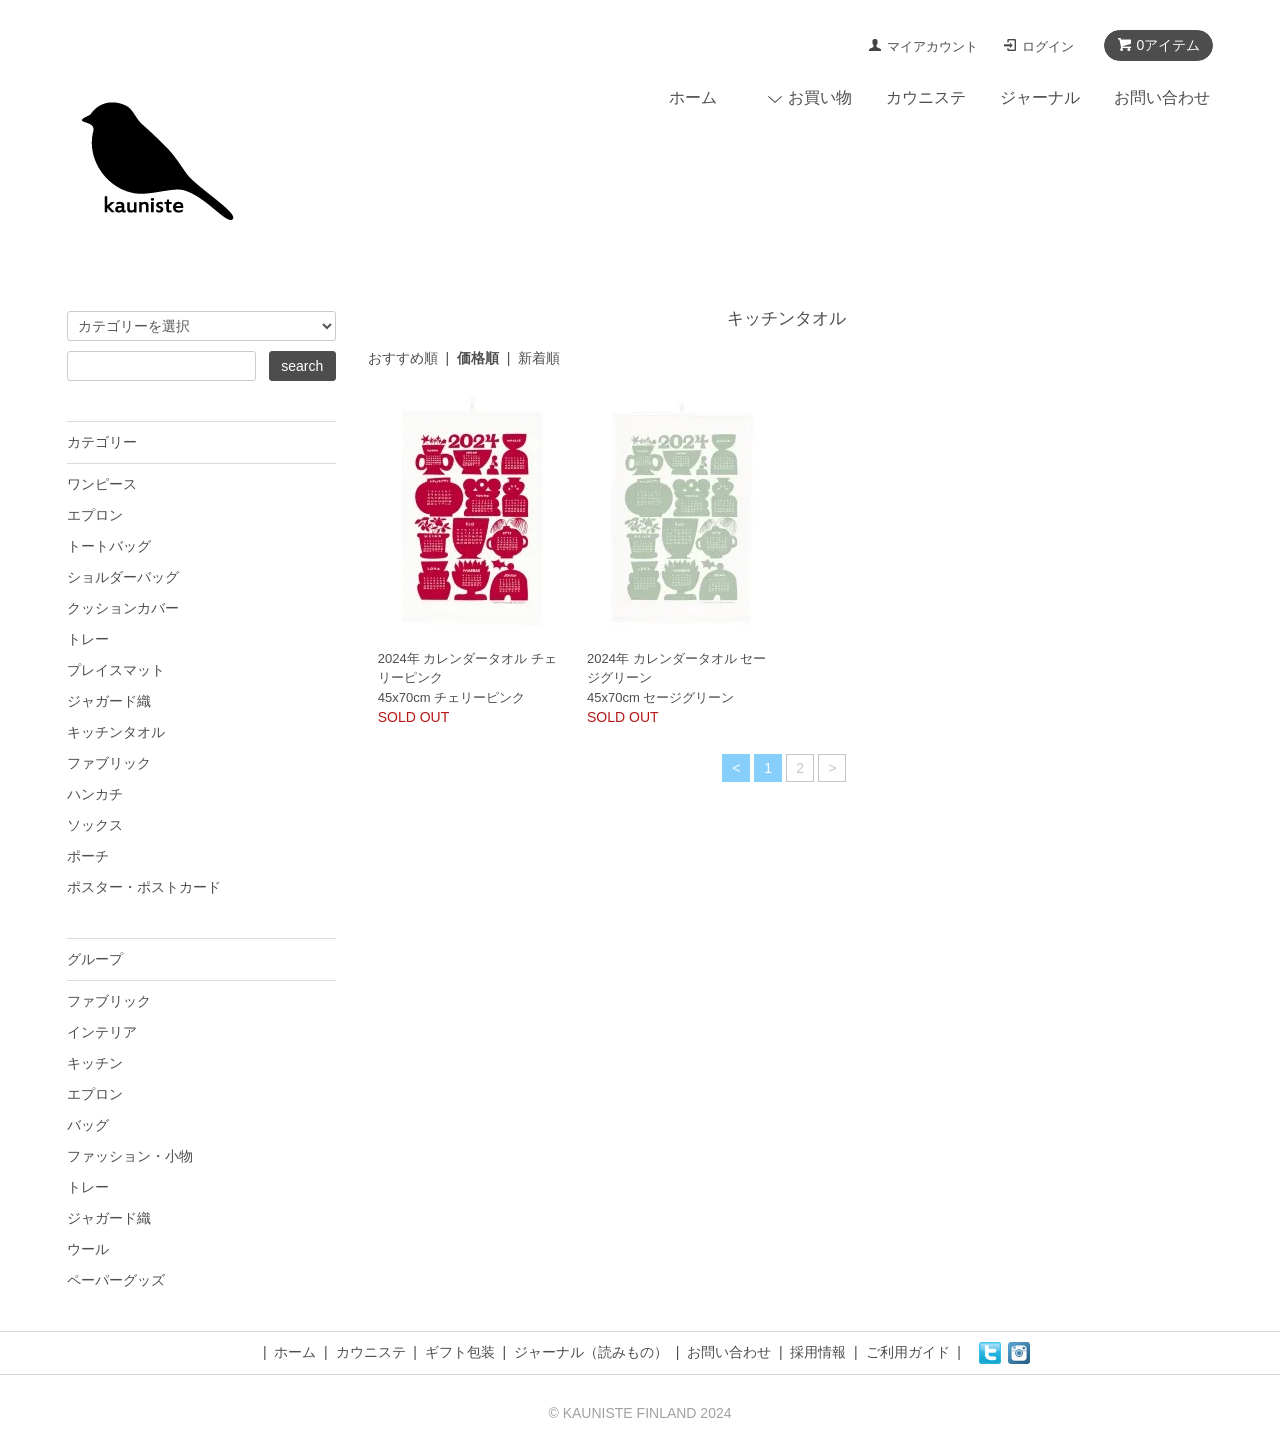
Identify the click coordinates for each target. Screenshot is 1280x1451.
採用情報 (818, 1352)
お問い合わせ (1162, 97)
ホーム (693, 97)
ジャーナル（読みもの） (591, 1352)
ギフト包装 (460, 1352)
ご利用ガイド (908, 1352)
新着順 (539, 358)
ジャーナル (1040, 97)
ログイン (1048, 46)
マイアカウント (932, 46)
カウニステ (926, 97)
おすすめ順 (403, 358)
